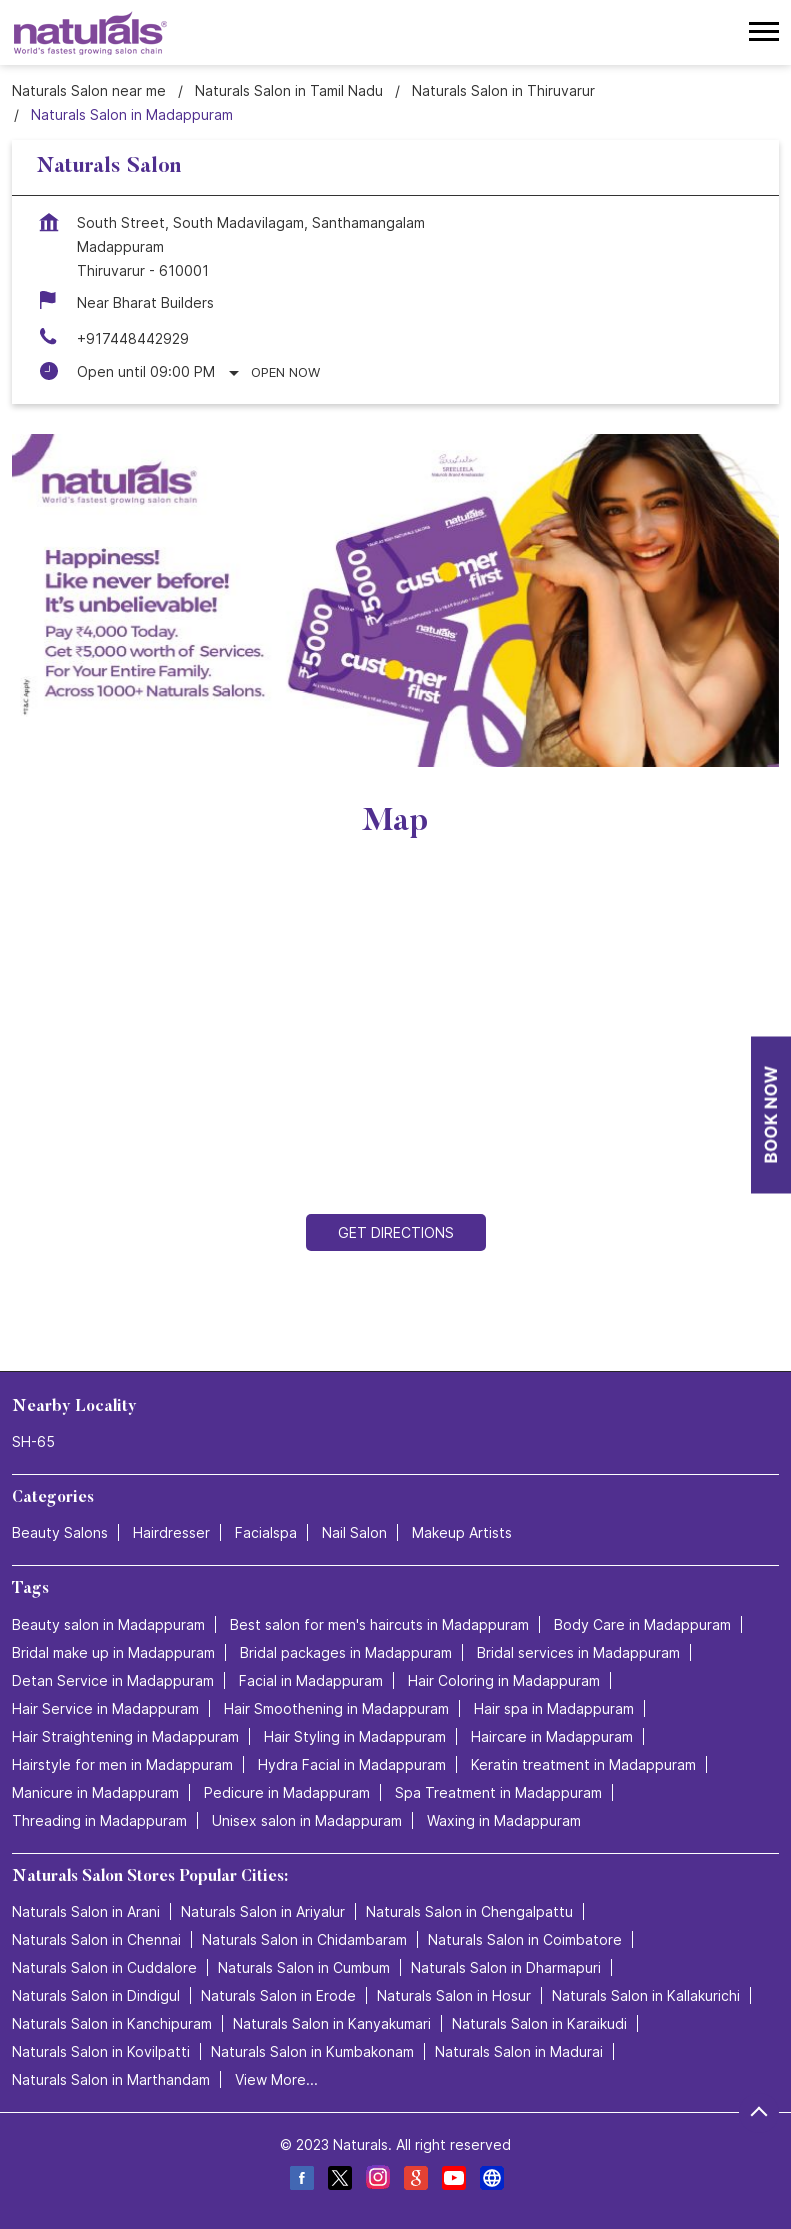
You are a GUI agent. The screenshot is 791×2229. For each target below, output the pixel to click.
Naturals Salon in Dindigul (96, 1995)
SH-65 (33, 1442)
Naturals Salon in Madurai (519, 2051)
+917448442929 (133, 338)
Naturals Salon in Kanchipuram (112, 2023)
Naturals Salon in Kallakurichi (646, 1995)
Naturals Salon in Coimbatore (525, 1939)
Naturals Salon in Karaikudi (539, 2023)
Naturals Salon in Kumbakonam (312, 2051)
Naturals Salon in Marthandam (111, 2079)
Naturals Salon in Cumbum (304, 1967)
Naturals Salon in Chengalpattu (469, 1911)
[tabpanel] (395, 600)
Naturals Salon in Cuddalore (104, 1967)
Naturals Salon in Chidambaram (304, 1939)
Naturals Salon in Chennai (96, 1939)
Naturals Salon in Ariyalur (263, 1911)
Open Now (285, 372)
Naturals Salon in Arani (86, 1911)
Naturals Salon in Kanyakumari (332, 2023)
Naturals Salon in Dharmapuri (506, 1967)
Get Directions (396, 1232)
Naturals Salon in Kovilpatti (101, 2051)
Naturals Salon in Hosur (454, 1995)
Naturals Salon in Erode (278, 1995)
